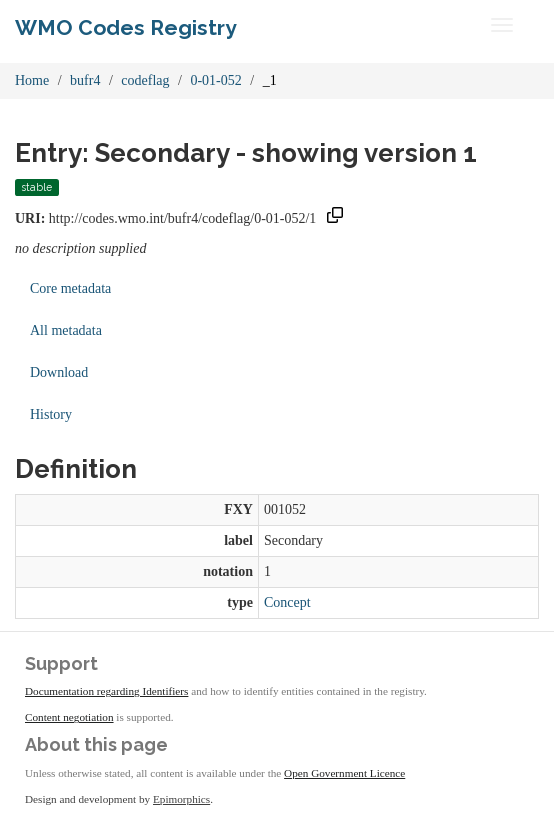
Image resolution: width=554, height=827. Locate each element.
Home (32, 80)
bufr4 (85, 80)
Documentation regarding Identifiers (106, 691)
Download (59, 372)
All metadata (66, 330)
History (51, 414)
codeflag (145, 80)
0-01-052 (215, 80)
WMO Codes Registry (126, 27)
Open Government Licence (344, 773)
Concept (287, 602)
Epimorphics (181, 799)
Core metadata (70, 288)
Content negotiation (69, 717)
